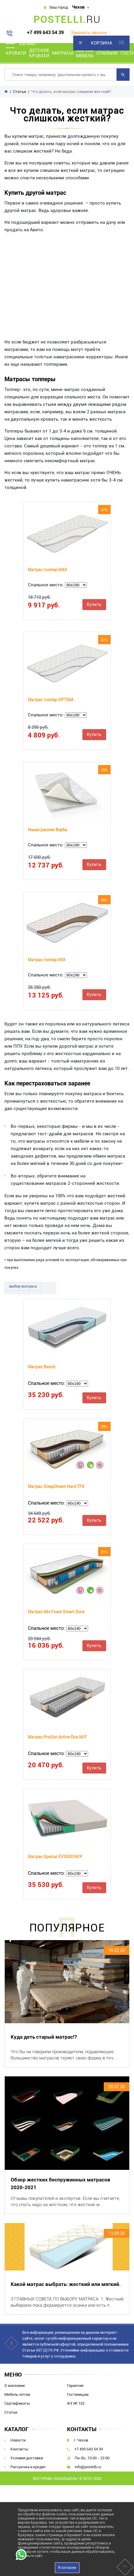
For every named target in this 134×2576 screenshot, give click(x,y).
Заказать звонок (89, 32)
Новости (17, 2440)
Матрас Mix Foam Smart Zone (56, 1611)
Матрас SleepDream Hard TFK (56, 1486)
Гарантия (75, 2385)
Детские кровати (39, 53)
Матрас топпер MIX (47, 959)
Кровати (16, 53)
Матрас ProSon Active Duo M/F (57, 1737)
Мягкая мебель (84, 53)
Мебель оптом (17, 2394)
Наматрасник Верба (47, 829)
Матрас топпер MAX (47, 569)
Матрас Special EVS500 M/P (55, 1856)
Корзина (101, 43)
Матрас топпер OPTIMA (51, 699)
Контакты (19, 2449)
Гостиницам (78, 2394)
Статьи (10, 2412)
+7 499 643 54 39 (45, 32)
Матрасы (62, 53)
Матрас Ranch (41, 1366)
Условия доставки (26, 2458)
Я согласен (67, 2568)
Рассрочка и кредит (28, 2467)
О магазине (14, 2385)
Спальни (107, 53)
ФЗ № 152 (75, 2403)
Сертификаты (17, 2403)
